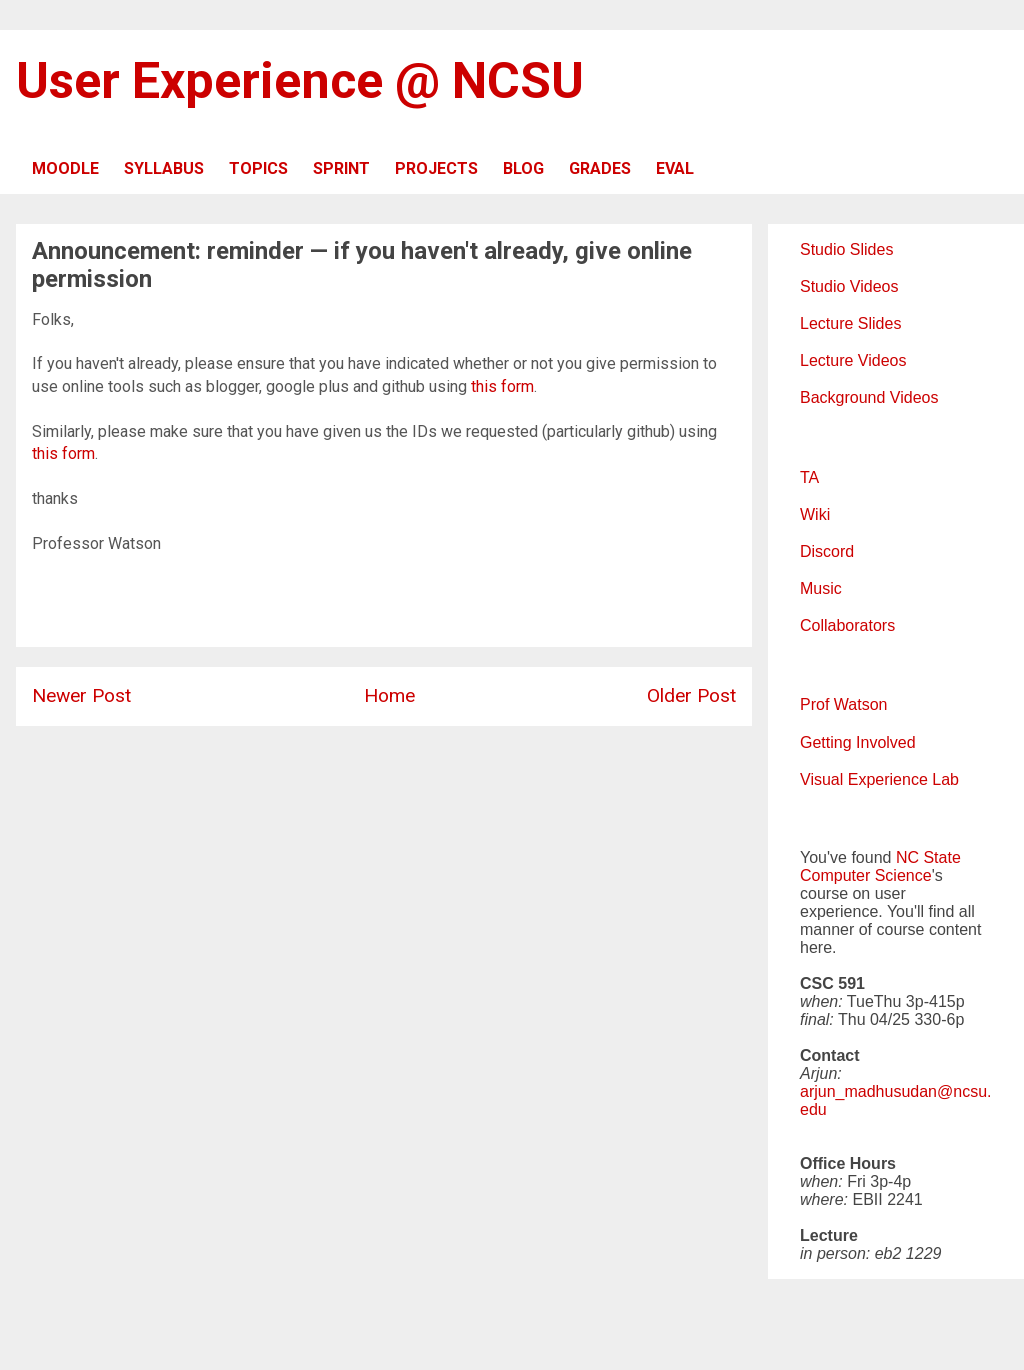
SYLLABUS (164, 168)
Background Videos (869, 397)
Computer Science (866, 875)
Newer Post (81, 695)
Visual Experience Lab (879, 779)
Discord (827, 551)
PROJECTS (436, 168)
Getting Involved (858, 742)
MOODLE (65, 168)
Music (821, 588)
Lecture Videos (853, 360)
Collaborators (847, 625)
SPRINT (341, 168)
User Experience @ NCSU (300, 81)
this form (502, 386)
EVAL (675, 168)
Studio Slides (846, 249)
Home (389, 695)
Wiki (815, 514)
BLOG (523, 168)
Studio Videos (849, 286)
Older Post (691, 695)
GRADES (600, 168)
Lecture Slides (850, 323)
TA (809, 477)
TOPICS (258, 168)
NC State (928, 857)
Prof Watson (843, 704)
